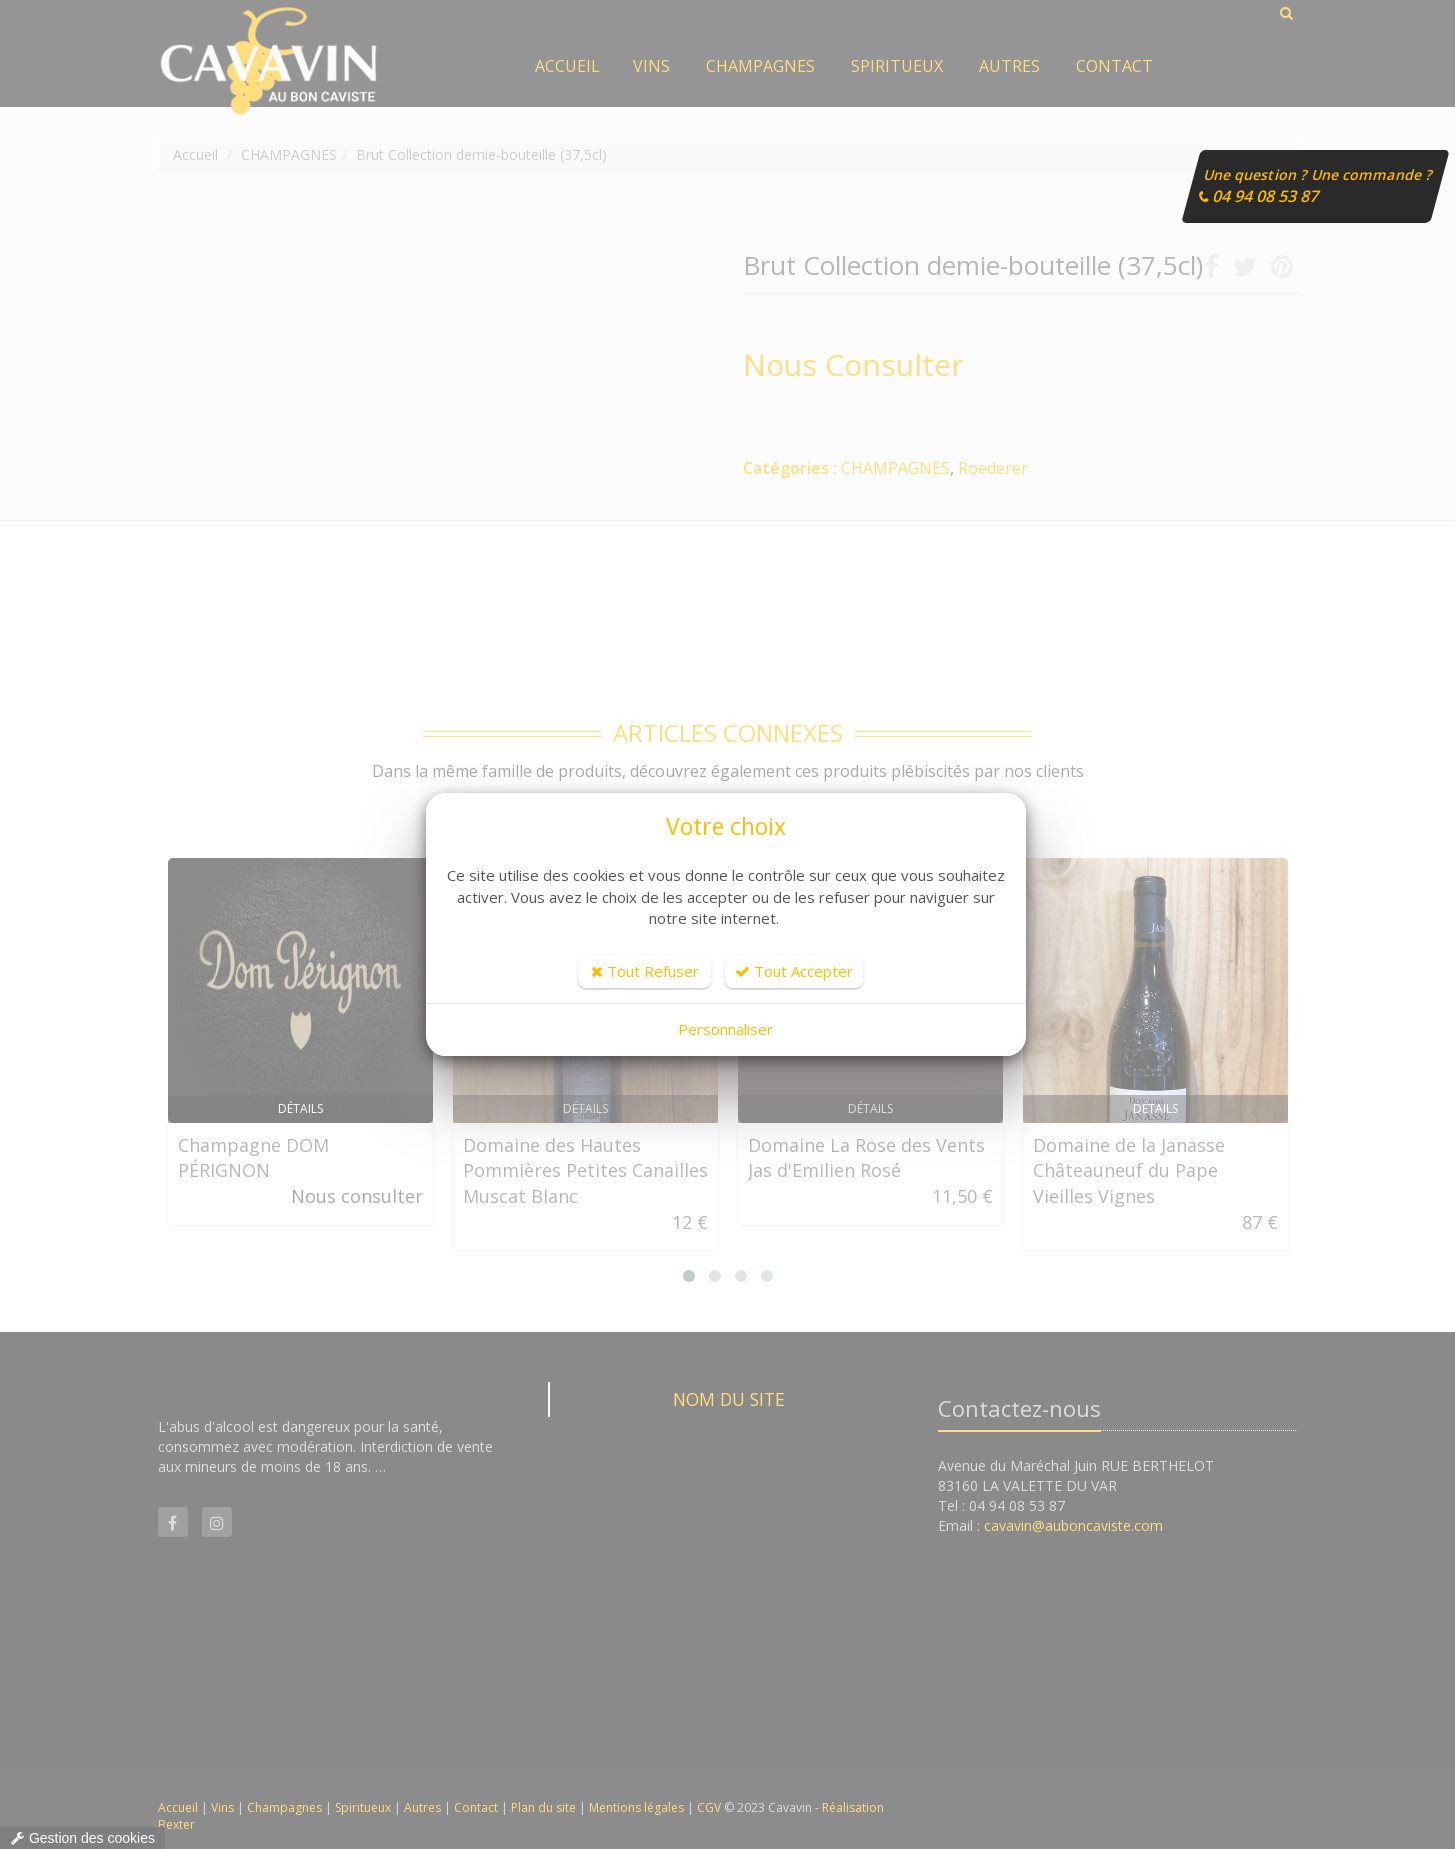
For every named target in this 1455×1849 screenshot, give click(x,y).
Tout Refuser (645, 971)
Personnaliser (725, 1029)
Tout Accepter (794, 971)
